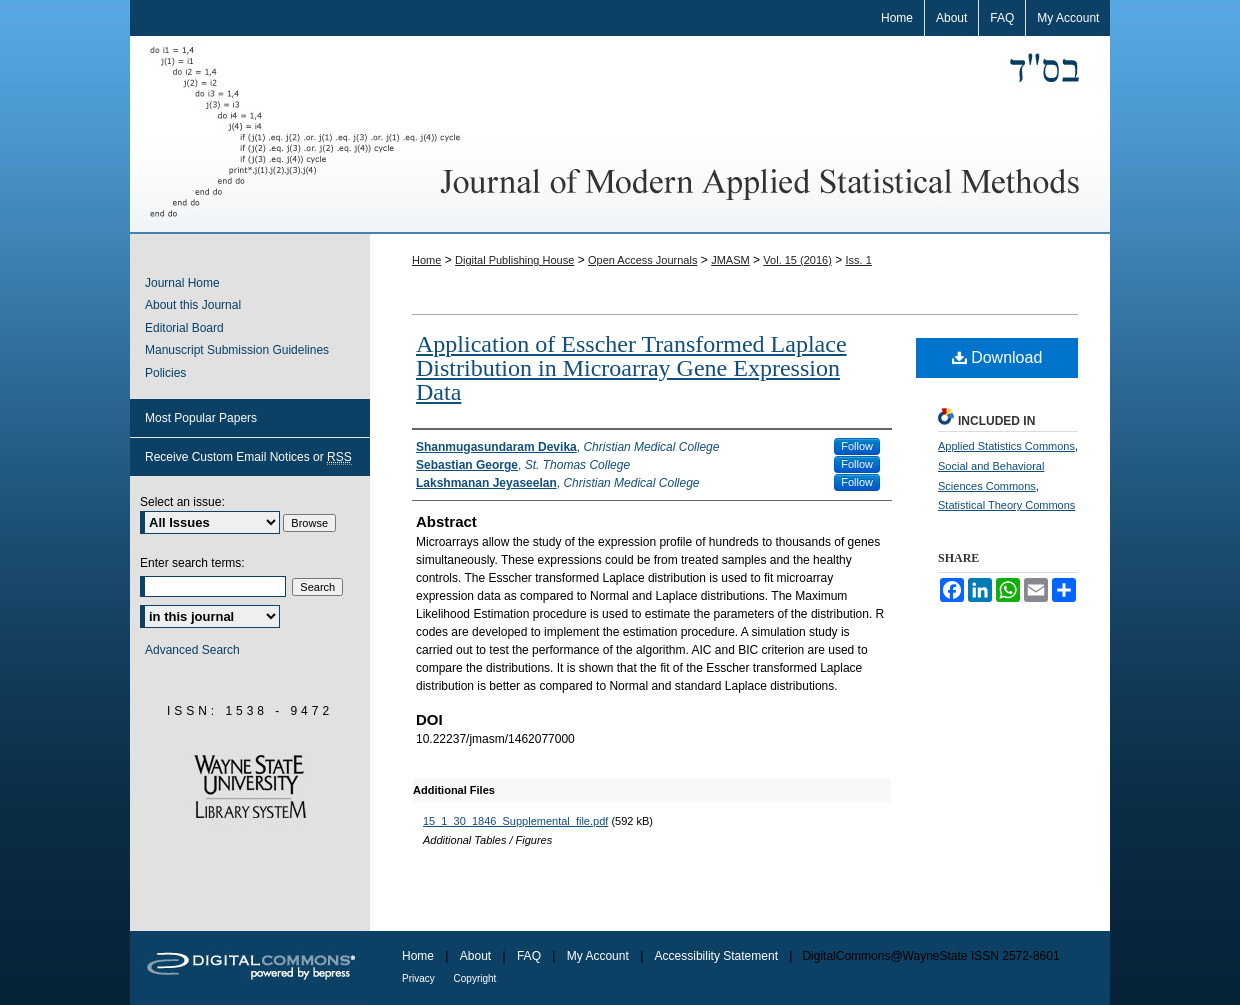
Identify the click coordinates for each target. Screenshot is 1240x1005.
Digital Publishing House (514, 260)
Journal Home (182, 283)
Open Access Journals (642, 260)
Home (426, 260)
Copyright (475, 978)
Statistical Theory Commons (1006, 505)
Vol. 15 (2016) (797, 260)
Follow (857, 446)
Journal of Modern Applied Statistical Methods (620, 135)
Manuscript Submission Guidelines (237, 350)
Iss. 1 (859, 260)
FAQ (530, 956)
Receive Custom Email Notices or (248, 457)
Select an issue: (182, 502)
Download (997, 357)
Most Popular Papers (201, 418)
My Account (599, 956)
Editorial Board (184, 328)
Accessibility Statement (718, 956)
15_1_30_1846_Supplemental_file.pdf (515, 821)
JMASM (730, 260)
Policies (165, 373)
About (477, 956)
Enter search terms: (192, 563)
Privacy (420, 978)
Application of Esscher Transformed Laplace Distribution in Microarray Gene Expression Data (631, 368)
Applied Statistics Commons (1006, 446)
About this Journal (193, 305)
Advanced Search (192, 650)
